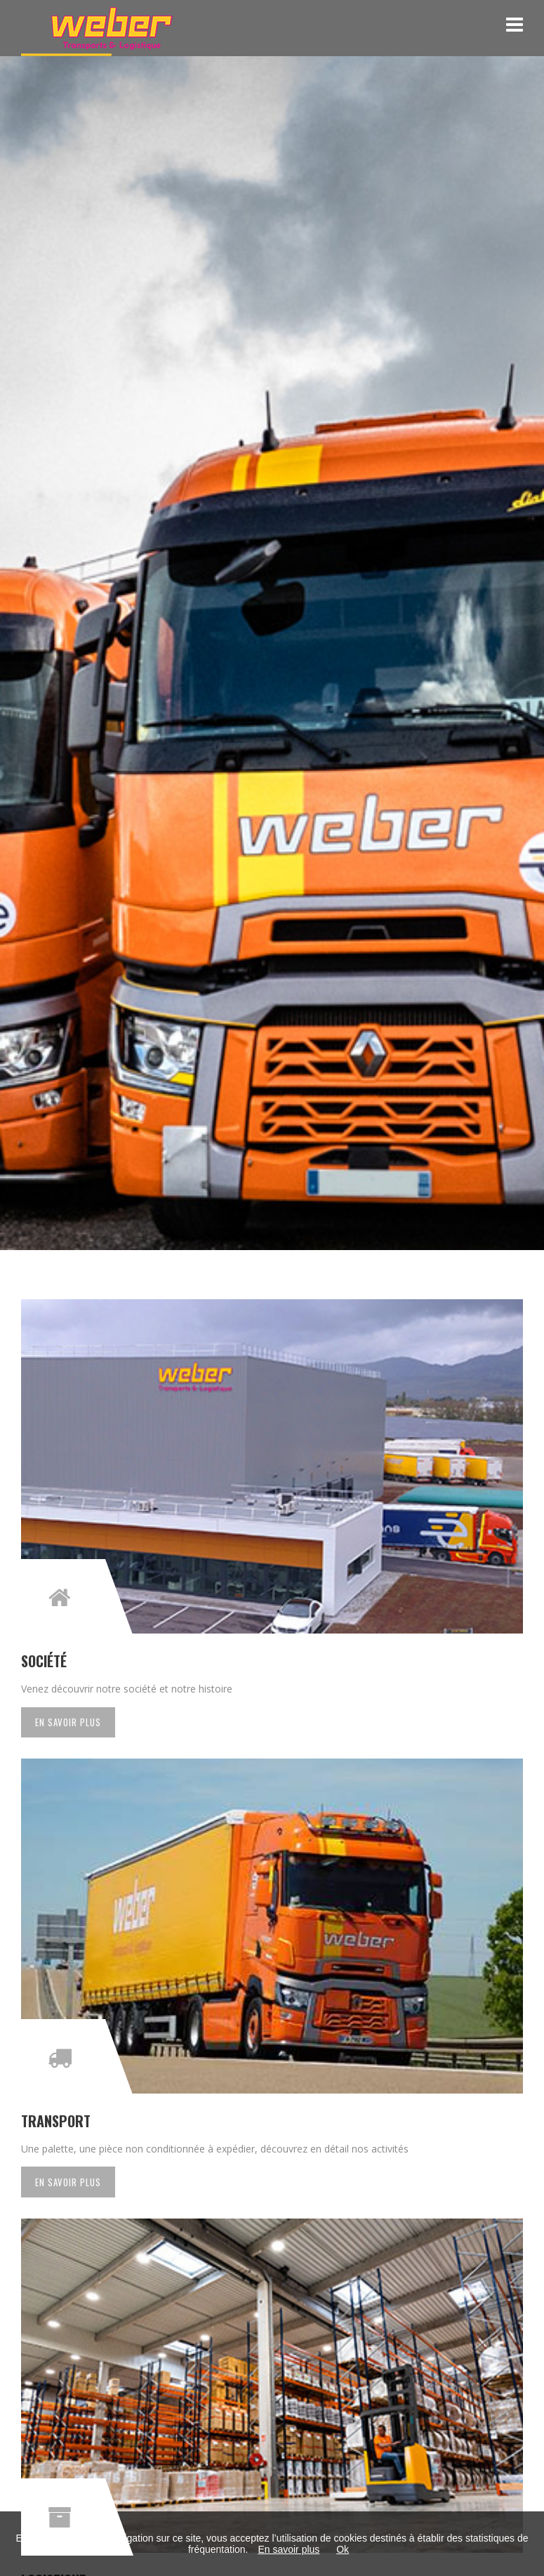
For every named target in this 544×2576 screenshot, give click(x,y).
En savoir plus (68, 1722)
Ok (342, 2549)
